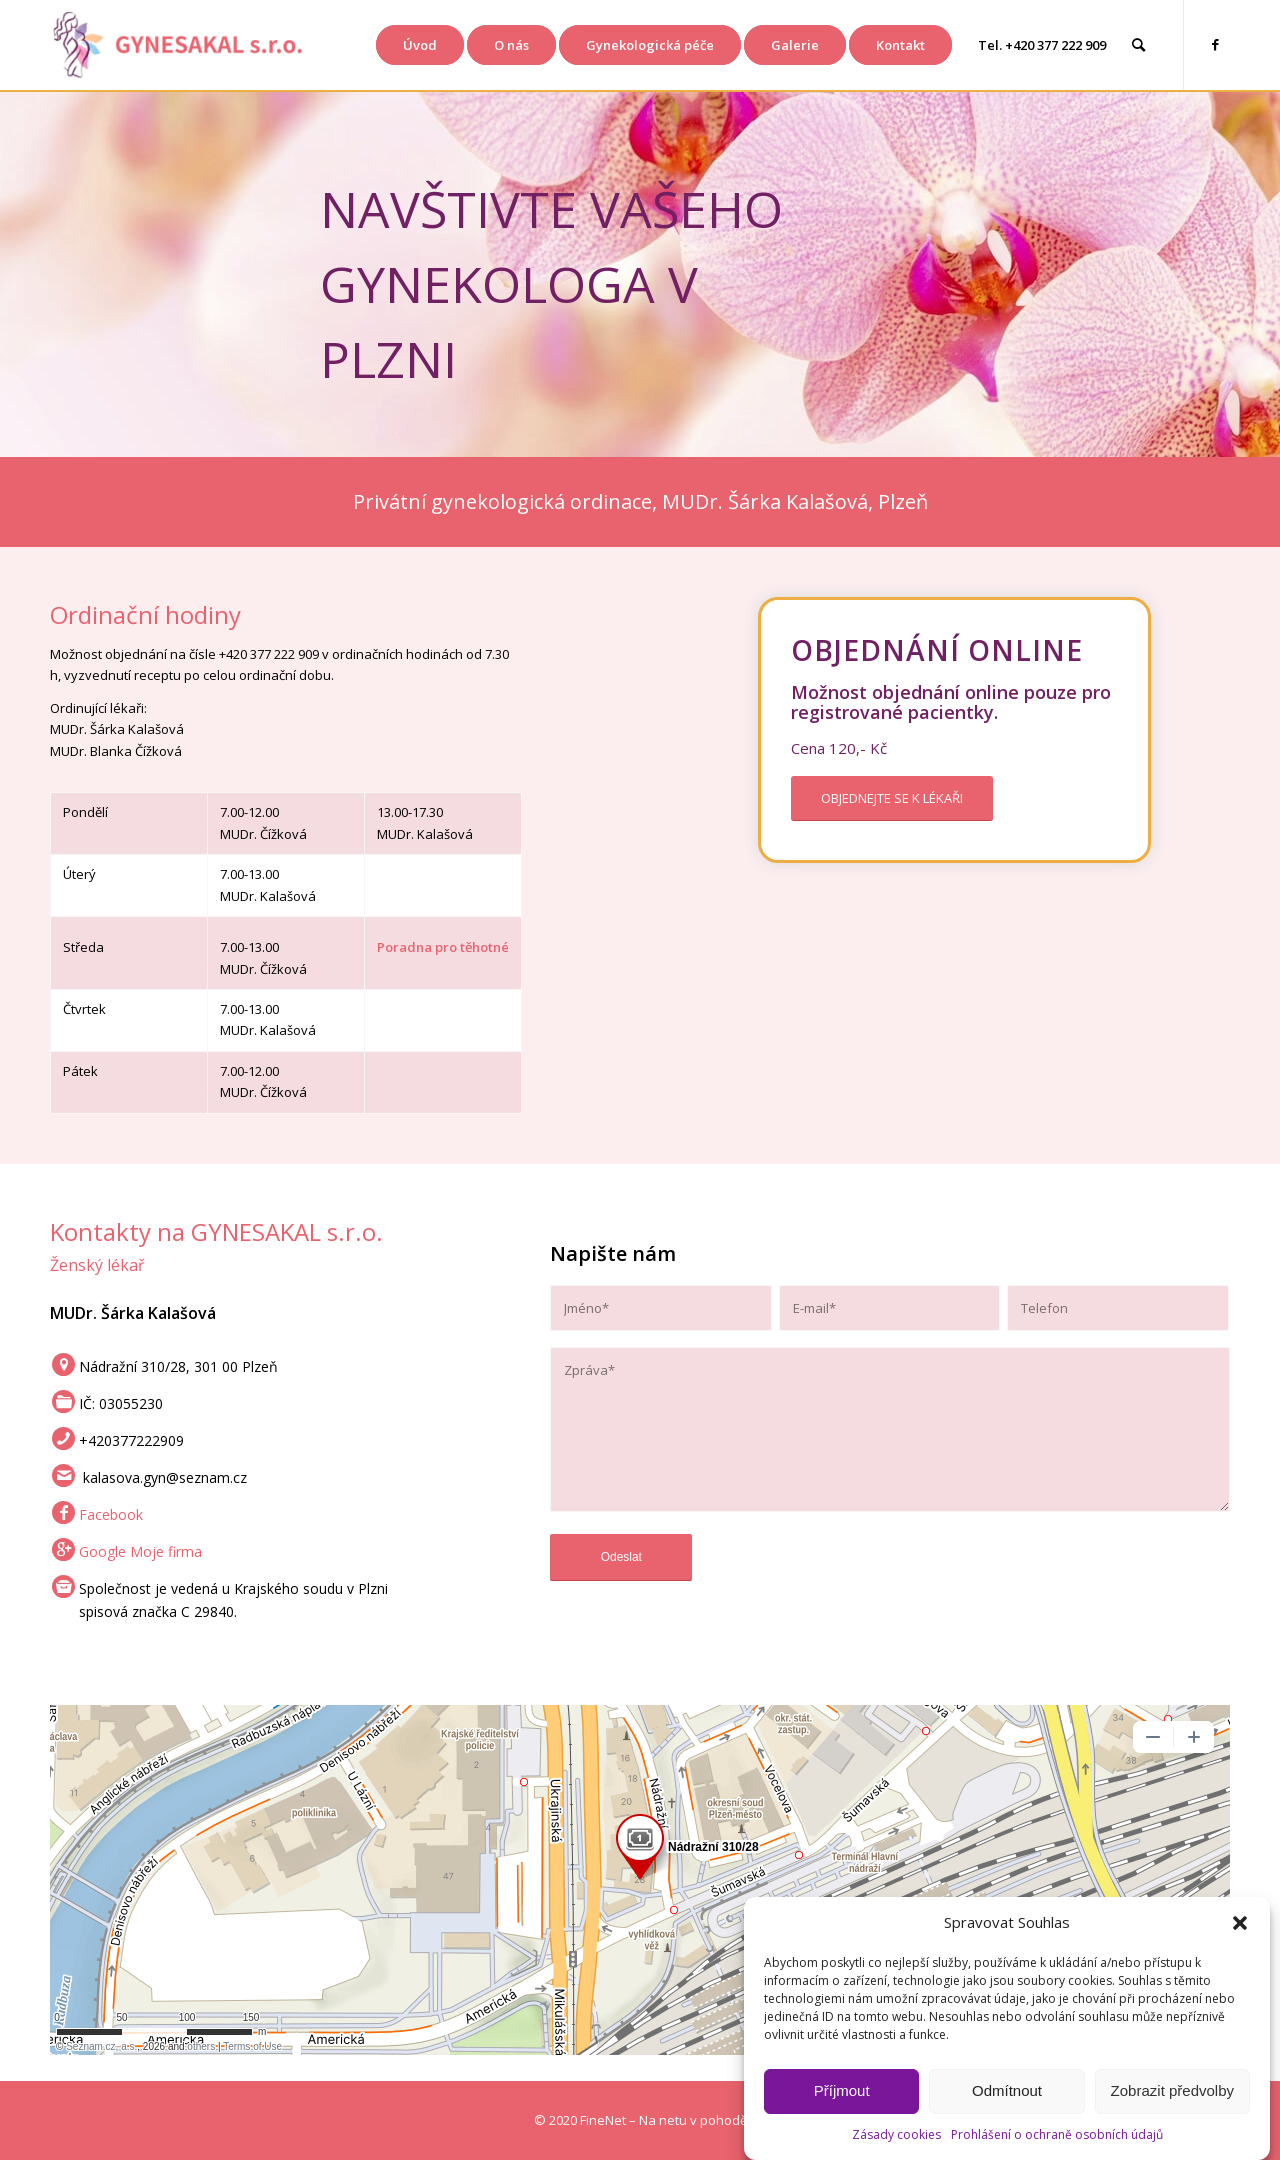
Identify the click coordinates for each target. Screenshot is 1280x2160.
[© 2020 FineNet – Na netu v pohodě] (640, 2120)
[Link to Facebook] (1215, 44)
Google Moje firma (140, 1551)
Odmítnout (1007, 2090)
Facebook (111, 1514)
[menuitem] (420, 45)
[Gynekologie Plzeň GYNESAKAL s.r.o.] (177, 45)
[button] (1240, 1923)
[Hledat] (1138, 45)
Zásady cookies (896, 2134)
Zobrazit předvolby (1172, 2090)
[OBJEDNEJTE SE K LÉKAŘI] (892, 798)
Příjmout (842, 2090)
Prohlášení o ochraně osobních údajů (1057, 2134)
